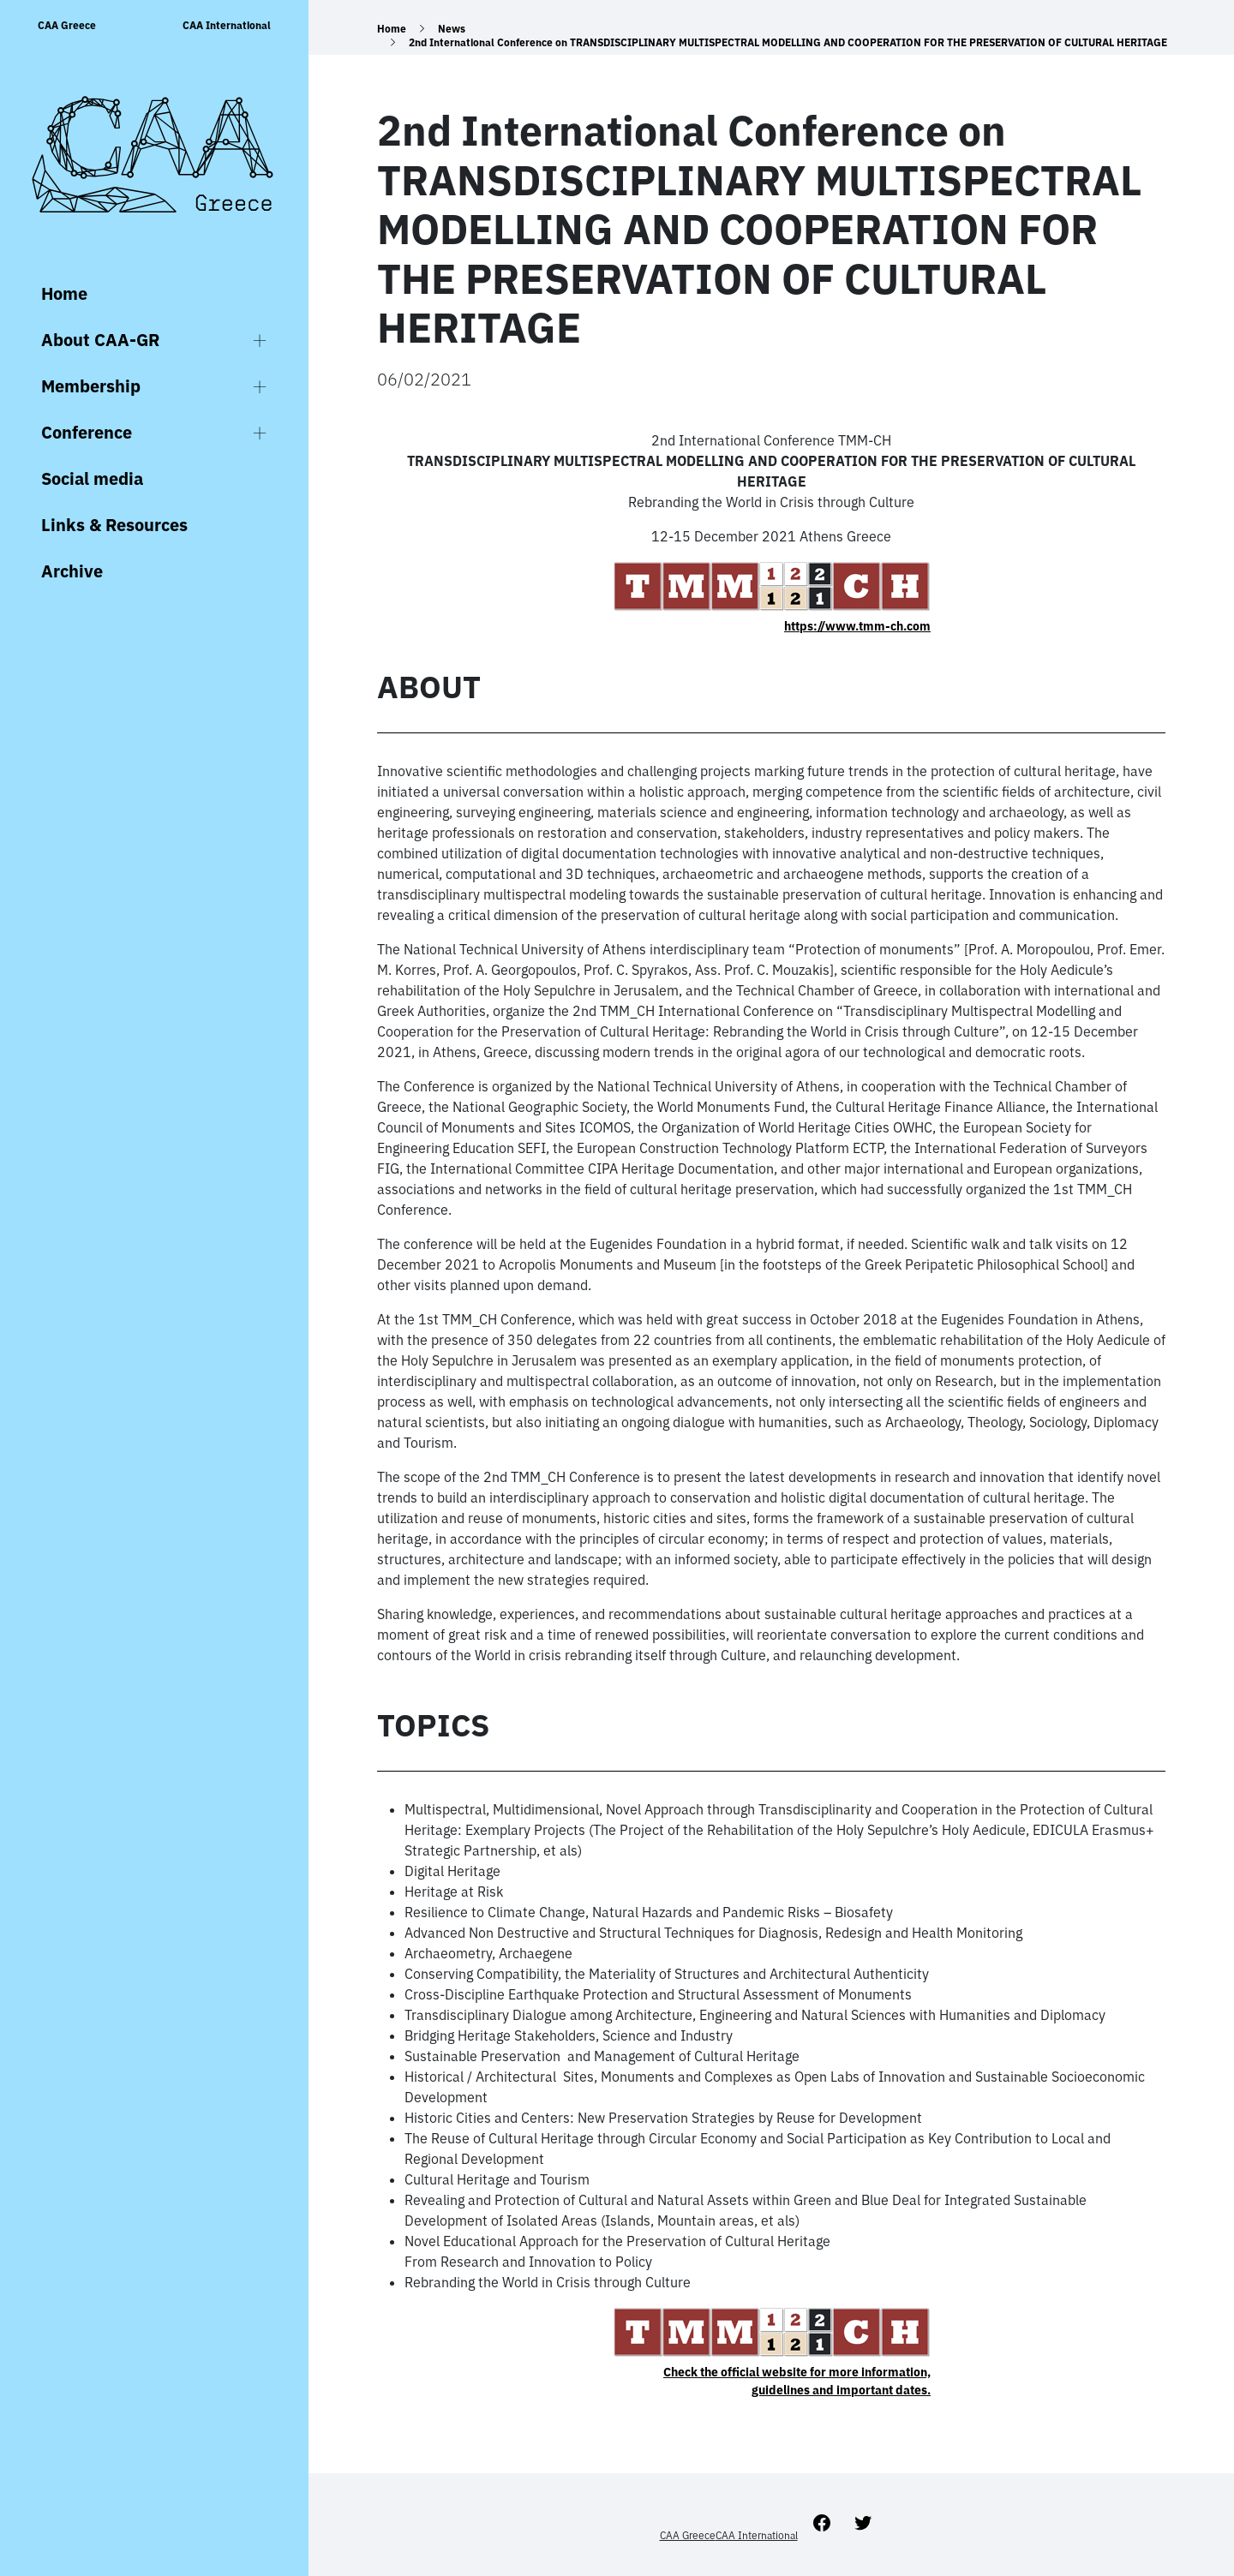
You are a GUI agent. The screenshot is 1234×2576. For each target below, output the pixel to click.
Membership (91, 385)
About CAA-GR (100, 339)
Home (64, 293)
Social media (92, 478)
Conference (86, 432)
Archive (72, 571)
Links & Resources (114, 524)
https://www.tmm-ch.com (857, 626)
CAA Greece (67, 25)
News (451, 28)
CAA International (227, 25)
